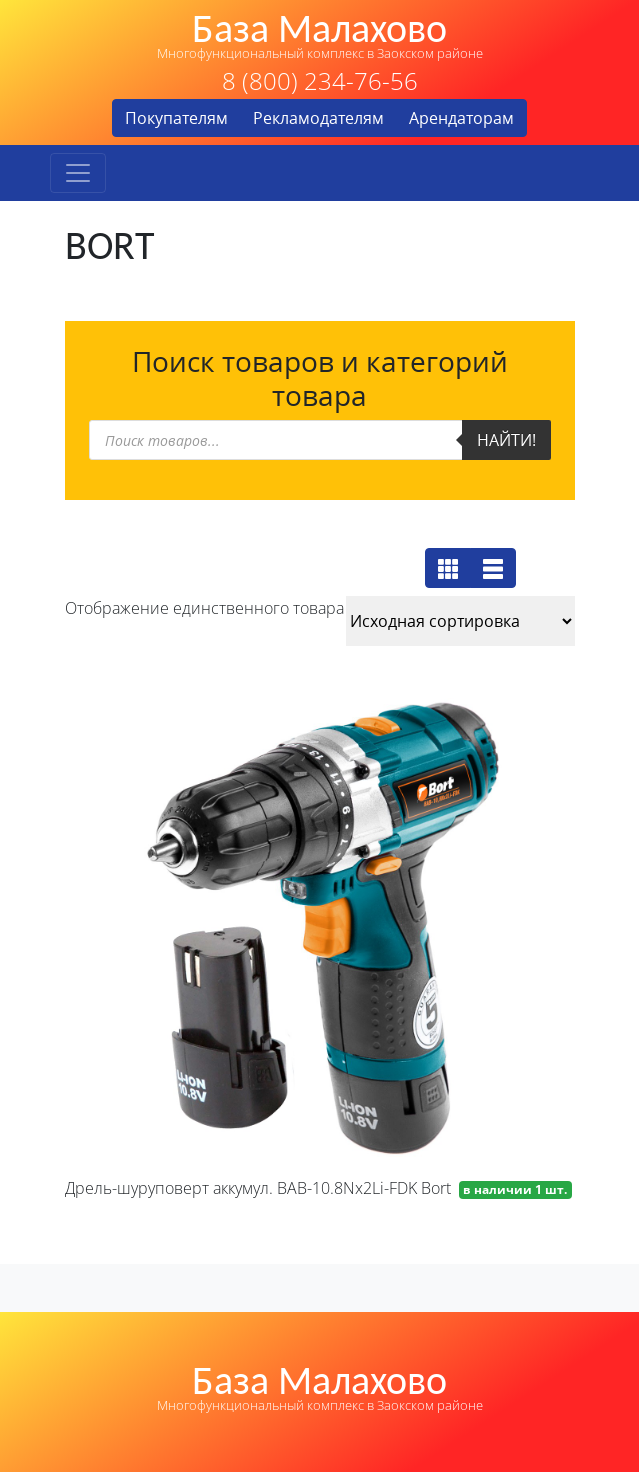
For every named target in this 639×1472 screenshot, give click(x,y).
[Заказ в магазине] (460, 621)
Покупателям (176, 118)
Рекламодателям (318, 118)
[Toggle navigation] (78, 173)
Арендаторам (461, 118)
